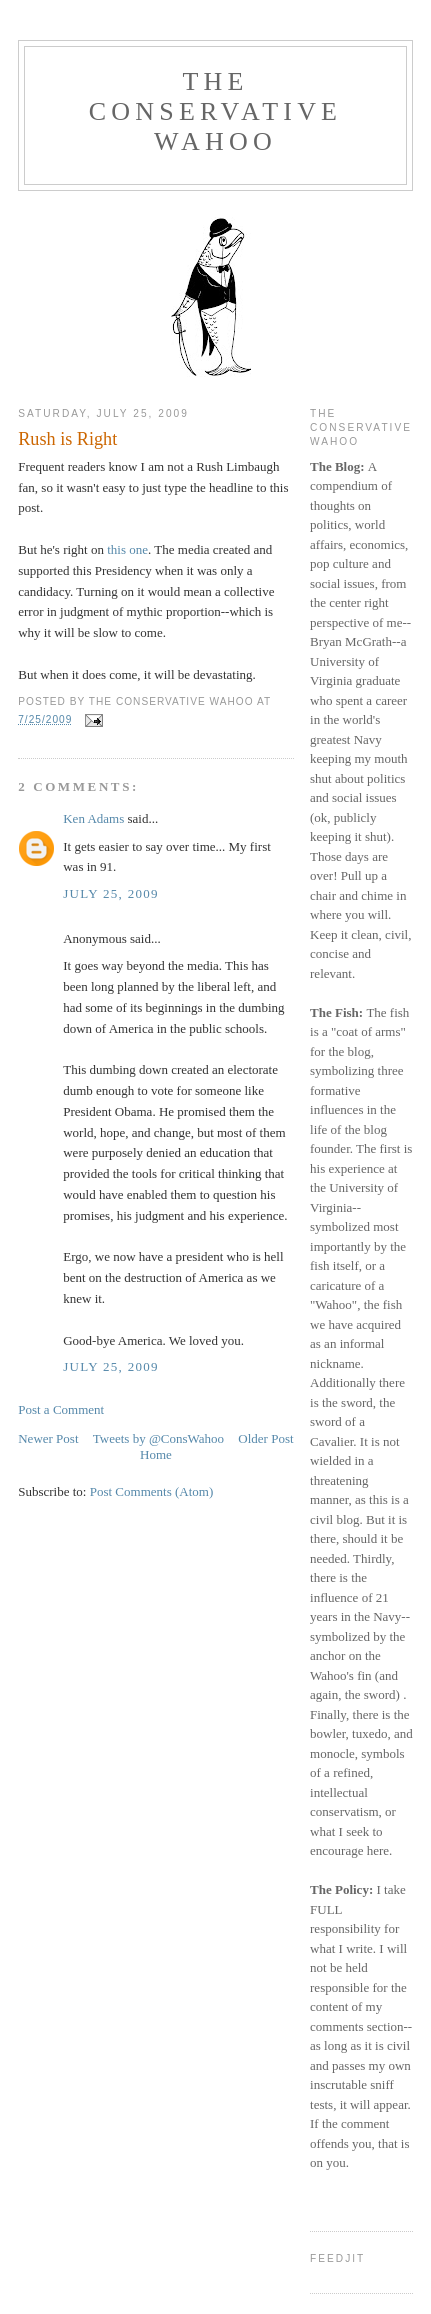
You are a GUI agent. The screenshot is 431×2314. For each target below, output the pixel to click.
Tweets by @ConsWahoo (158, 1438)
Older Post (265, 1438)
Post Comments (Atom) (152, 1491)
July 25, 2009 (111, 893)
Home (156, 1454)
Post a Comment (61, 1409)
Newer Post (48, 1438)
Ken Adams (93, 818)
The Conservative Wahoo (215, 111)
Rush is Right (67, 439)
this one (127, 549)
